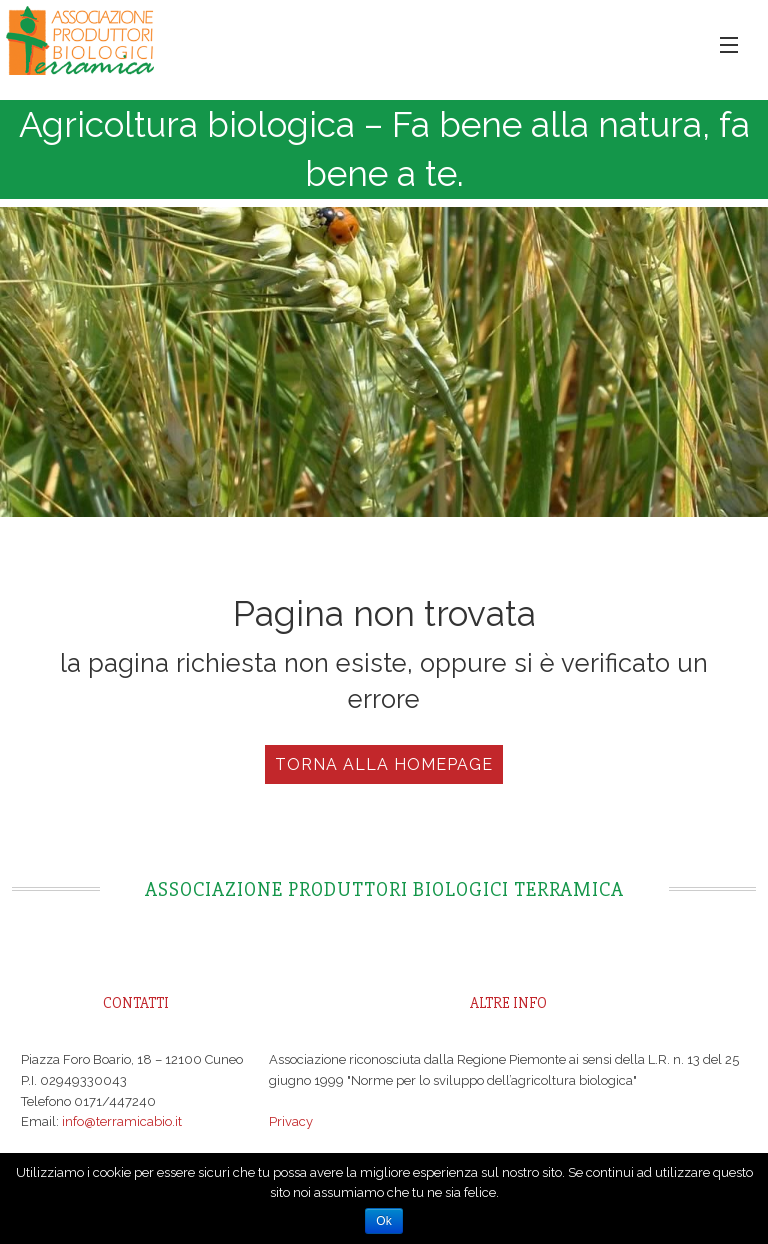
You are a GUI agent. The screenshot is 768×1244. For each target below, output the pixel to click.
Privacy (291, 1121)
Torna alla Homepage (384, 764)
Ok (383, 1221)
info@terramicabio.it (122, 1121)
